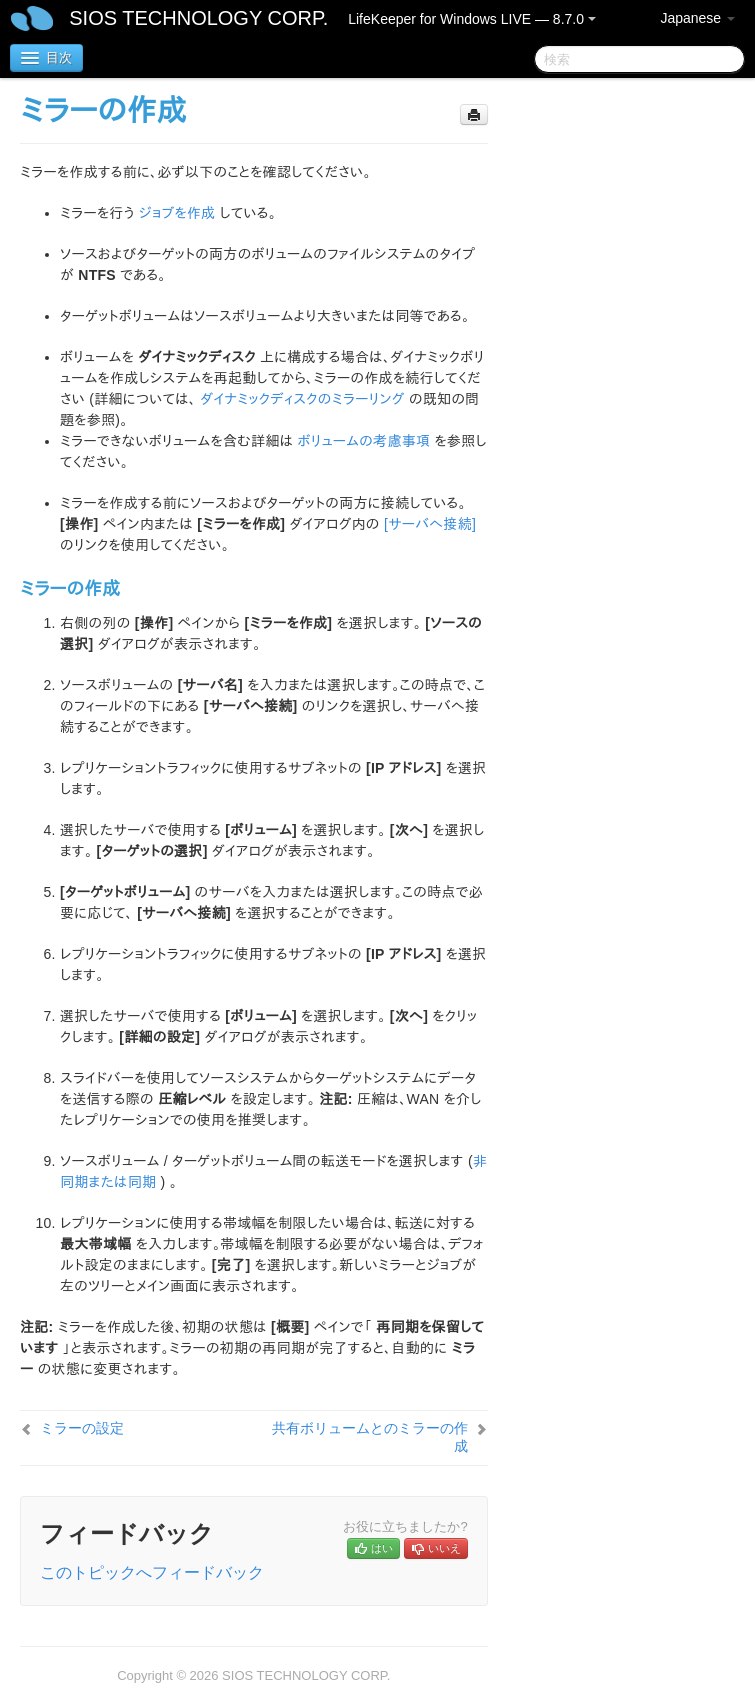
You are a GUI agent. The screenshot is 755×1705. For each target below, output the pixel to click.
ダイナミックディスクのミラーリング (302, 399)
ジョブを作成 (177, 213)
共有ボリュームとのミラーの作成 (370, 1437)
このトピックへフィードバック (152, 1572)
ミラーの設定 (82, 1428)
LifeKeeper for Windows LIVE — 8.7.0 (472, 19)
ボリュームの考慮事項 (364, 441)
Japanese (697, 18)
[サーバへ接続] (430, 524)
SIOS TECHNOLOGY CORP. (198, 18)
